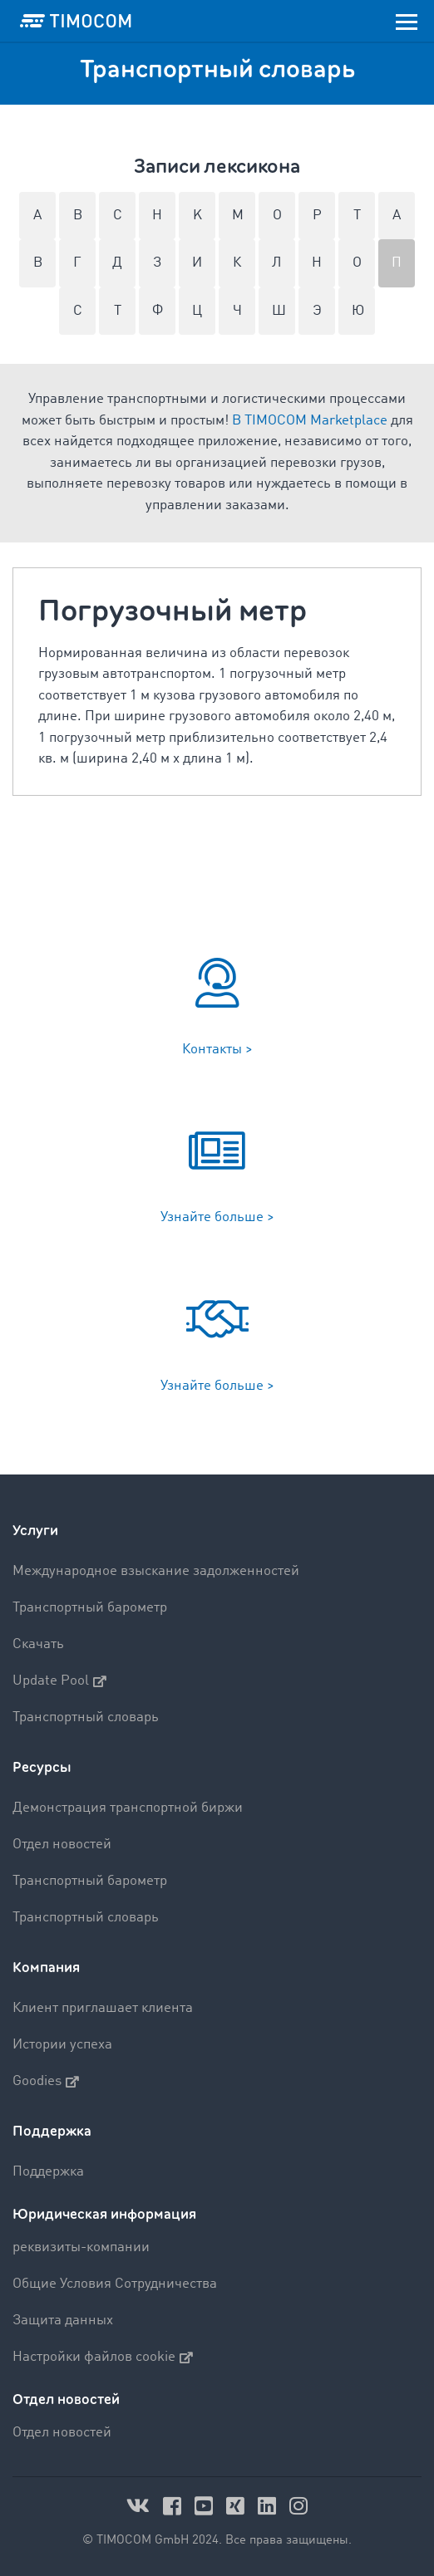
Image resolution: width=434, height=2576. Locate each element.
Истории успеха (62, 2045)
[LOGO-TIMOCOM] (75, 20)
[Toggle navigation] (406, 21)
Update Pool (59, 1681)
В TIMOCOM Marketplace (309, 421)
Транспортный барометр (89, 1608)
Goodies (45, 2081)
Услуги (35, 1530)
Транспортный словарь (85, 1717)
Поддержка (51, 2131)
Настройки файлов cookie (102, 2357)
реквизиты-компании (81, 2247)
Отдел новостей (61, 1845)
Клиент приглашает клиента (102, 2008)
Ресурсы (42, 1767)
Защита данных (62, 2320)
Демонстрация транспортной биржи (127, 1808)
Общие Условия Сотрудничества (114, 2284)
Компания (46, 1967)
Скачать (38, 1644)
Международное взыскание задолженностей (155, 1571)
